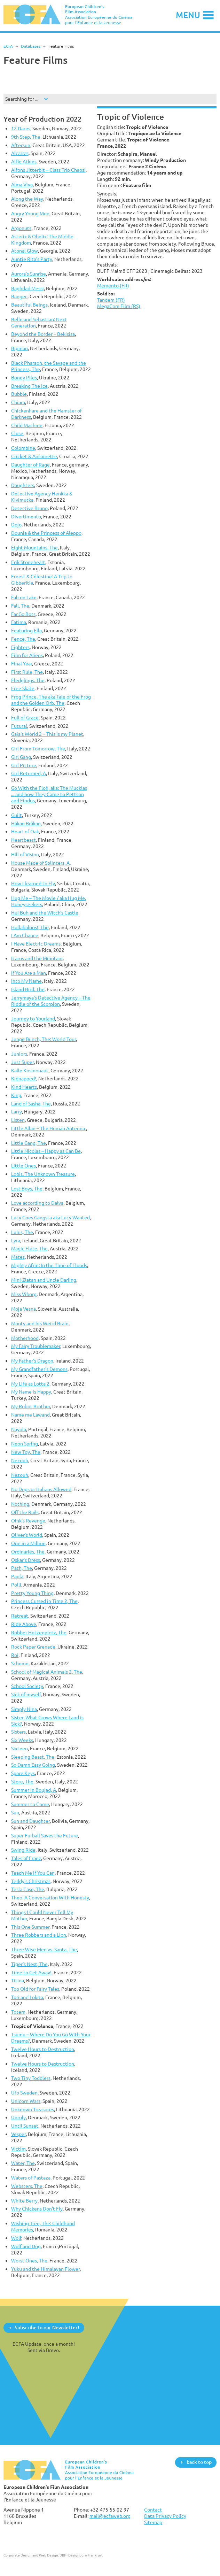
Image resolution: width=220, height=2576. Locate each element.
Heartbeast (23, 840)
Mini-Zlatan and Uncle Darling (43, 1280)
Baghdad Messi (27, 288)
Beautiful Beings (29, 305)
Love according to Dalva (37, 1203)
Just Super (22, 1062)
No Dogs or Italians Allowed (41, 1489)
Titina (17, 1980)
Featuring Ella (26, 630)
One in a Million (28, 1543)
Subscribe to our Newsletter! (47, 2327)
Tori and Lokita (27, 1997)
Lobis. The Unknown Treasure (43, 1174)
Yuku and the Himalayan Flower (45, 2269)
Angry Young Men (30, 213)
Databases (30, 46)
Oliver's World (26, 1535)
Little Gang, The (28, 1143)
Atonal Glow (24, 251)
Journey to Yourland (33, 1018)
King (16, 1095)
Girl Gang (21, 757)
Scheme (20, 1663)
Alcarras (20, 153)
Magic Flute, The (29, 1248)
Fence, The (23, 639)
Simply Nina (24, 1709)
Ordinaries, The (28, 1552)
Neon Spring (24, 1444)
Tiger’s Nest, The (29, 1964)
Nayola (18, 1429)
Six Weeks (22, 1740)
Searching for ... (21, 99)
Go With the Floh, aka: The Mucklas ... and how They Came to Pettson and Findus (49, 794)
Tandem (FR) (111, 300)
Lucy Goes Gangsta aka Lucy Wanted (50, 1217)
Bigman (19, 348)
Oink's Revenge (28, 1521)
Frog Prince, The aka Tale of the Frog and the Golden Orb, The (51, 700)
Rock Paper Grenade (33, 1647)
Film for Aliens (27, 655)
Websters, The (26, 2186)
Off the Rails (25, 1512)
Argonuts (21, 228)
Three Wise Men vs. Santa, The (44, 1949)
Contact (153, 2510)
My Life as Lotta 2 (30, 1384)
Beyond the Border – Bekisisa (43, 334)
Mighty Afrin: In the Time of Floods (49, 1265)
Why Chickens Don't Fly (37, 2209)
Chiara (18, 402)
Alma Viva (22, 184)
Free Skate (22, 688)
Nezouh (19, 1460)
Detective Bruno (29, 508)
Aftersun (20, 145)
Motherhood (25, 1338)
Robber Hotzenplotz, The (38, 1632)
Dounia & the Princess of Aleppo (46, 533)
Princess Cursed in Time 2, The (44, 1601)
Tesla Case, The (27, 1889)
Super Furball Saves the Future (44, 1835)
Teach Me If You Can (33, 1873)
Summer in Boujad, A (33, 1790)
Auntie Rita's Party (31, 259)
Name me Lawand (30, 1415)
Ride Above (23, 1624)
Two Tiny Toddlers (30, 2078)
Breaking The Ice (29, 386)
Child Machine (26, 425)
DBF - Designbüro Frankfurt (81, 2555)
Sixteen (19, 1748)
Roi (14, 1655)
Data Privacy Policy (165, 2516)
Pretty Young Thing (32, 1593)
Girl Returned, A (28, 773)
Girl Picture (23, 765)
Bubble (19, 394)
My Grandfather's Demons (39, 1369)
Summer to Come (30, 1804)
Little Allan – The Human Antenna (48, 1128)
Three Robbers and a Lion (38, 1935)
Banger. (19, 296)
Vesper (18, 2134)
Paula (17, 1576)
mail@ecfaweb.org (110, 2516)
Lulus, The (22, 1232)
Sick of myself (26, 1694)
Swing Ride (23, 1850)
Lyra (15, 1240)
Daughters (22, 485)
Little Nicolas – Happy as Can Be (46, 1151)
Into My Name (26, 981)
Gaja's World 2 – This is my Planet (47, 734)
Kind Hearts (24, 1087)
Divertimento (26, 516)
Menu (188, 15)
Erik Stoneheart (28, 562)
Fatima (18, 622)
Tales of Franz (26, 1858)
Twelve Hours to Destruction (42, 2049)
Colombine (23, 448)
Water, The (23, 2163)
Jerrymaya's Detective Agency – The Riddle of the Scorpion (51, 1001)
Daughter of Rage (30, 465)
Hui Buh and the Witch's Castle (44, 913)
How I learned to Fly (33, 883)
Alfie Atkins (24, 161)
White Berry (24, 2201)
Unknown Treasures (32, 2109)
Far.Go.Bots (23, 614)
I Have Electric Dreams (36, 944)
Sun (15, 1812)
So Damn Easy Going (33, 1765)
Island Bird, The (28, 989)
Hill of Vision (25, 854)
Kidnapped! (23, 1078)
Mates (18, 1257)
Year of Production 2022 (42, 119)
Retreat (19, 1616)
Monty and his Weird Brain (40, 1323)
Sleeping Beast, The (32, 1757)
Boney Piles (24, 377)
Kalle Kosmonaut (29, 1070)
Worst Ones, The (29, 2260)
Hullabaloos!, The (30, 927)
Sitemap (153, 2522)
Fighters (20, 647)
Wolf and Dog (26, 2246)
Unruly (18, 2117)
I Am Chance (24, 935)
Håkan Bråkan (26, 823)
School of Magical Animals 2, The (46, 1672)
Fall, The (20, 606)
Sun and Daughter (30, 1821)
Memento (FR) (113, 285)
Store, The (22, 1781)
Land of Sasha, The (31, 1103)
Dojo (16, 524)
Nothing (20, 1504)
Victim (18, 2149)
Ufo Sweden (24, 2093)
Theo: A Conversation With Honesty (50, 1897)
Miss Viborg (24, 1294)
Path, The (21, 1568)
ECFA (8, 46)
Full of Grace (25, 717)
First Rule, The (27, 672)
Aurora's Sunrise (28, 274)
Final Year (21, 663)
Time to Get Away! (31, 1972)
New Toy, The (25, 1452)
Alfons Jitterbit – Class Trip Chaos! (48, 170)
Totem (18, 2012)
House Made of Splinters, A (40, 863)
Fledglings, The (28, 680)
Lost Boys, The (26, 1188)
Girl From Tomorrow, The (38, 748)
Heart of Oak (25, 831)
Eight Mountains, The (34, 547)
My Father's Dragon (32, 1361)
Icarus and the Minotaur (37, 958)
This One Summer (30, 1927)
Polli (16, 1585)
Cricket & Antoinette (34, 456)
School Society (27, 1686)
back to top (199, 2462)
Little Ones (23, 1166)
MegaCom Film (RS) (118, 306)
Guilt (16, 815)
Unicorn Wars (25, 2101)
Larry (16, 1112)
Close (17, 433)
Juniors (19, 1054)
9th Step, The (25, 137)
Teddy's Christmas (30, 1881)
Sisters (18, 1732)
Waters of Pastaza (30, 2178)
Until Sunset (24, 2126)
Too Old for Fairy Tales (35, 1989)
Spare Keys (23, 1773)
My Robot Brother (30, 1406)
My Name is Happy (31, 1392)
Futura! (19, 726)
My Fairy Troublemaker (35, 1346)
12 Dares (20, 128)
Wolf (16, 2238)
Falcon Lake (24, 597)
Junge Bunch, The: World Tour (43, 1039)
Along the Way (27, 199)
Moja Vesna (23, 1309)
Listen (18, 1120)
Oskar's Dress (25, 1560)
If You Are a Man (28, 973)
